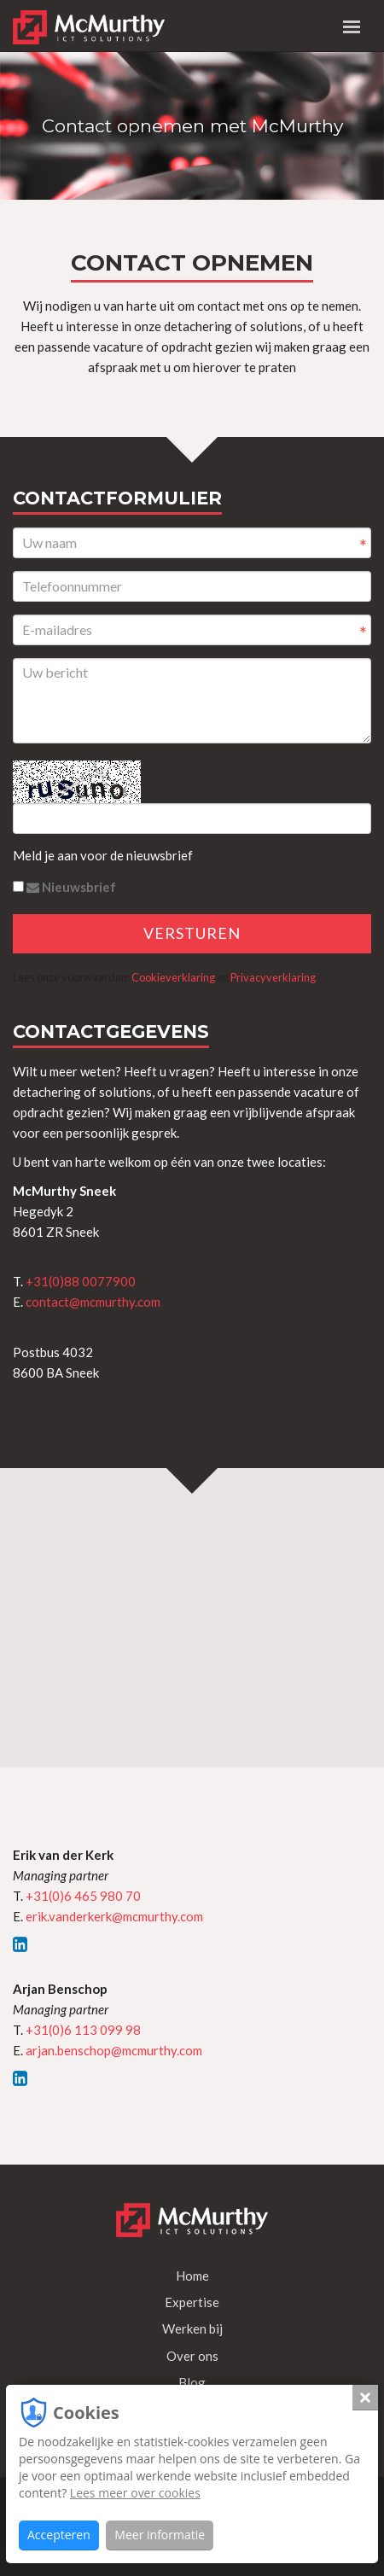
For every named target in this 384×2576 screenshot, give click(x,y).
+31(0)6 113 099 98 (83, 2029)
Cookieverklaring (173, 977)
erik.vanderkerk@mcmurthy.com (114, 1916)
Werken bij (192, 2328)
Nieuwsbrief (64, 887)
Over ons (192, 2355)
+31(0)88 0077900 (81, 1281)
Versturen (192, 933)
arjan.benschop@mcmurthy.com (114, 2050)
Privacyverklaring (273, 977)
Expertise (192, 2302)
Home (192, 2275)
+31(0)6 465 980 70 (83, 1895)
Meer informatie (159, 2534)
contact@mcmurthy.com (93, 1301)
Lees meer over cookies (135, 2493)
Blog (192, 2382)
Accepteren (58, 2534)
